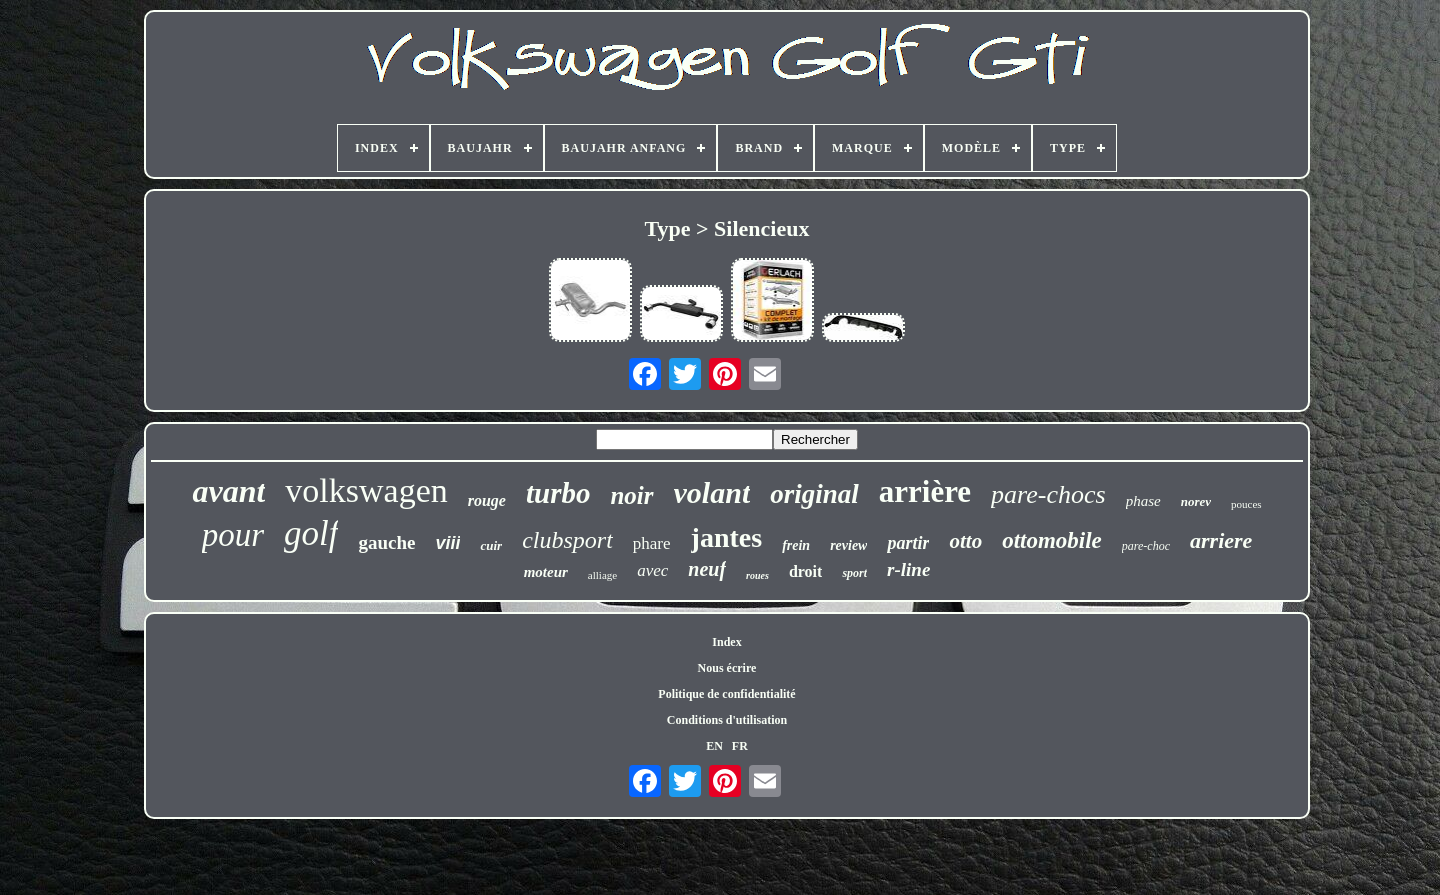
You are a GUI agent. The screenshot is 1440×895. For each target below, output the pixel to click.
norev (1196, 501)
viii (447, 543)
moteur (546, 572)
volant (712, 492)
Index (726, 642)
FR (740, 746)
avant (228, 491)
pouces (1246, 504)
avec (652, 570)
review (848, 545)
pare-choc (1146, 546)
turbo (558, 493)
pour (233, 535)
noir (631, 495)
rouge (487, 500)
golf (311, 533)
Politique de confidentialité (726, 694)
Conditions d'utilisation (727, 720)
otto (965, 541)
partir (908, 543)
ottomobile (1052, 540)
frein (796, 545)
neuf (707, 569)
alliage (602, 575)
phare (652, 543)
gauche (386, 542)
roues (757, 575)
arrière (925, 491)
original (814, 494)
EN (714, 746)
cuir (491, 545)
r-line (908, 569)
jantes (727, 537)
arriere (1221, 540)
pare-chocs (1048, 494)
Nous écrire (727, 668)
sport (854, 573)
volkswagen (366, 490)
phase (1143, 501)
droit (805, 571)
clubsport (567, 540)
